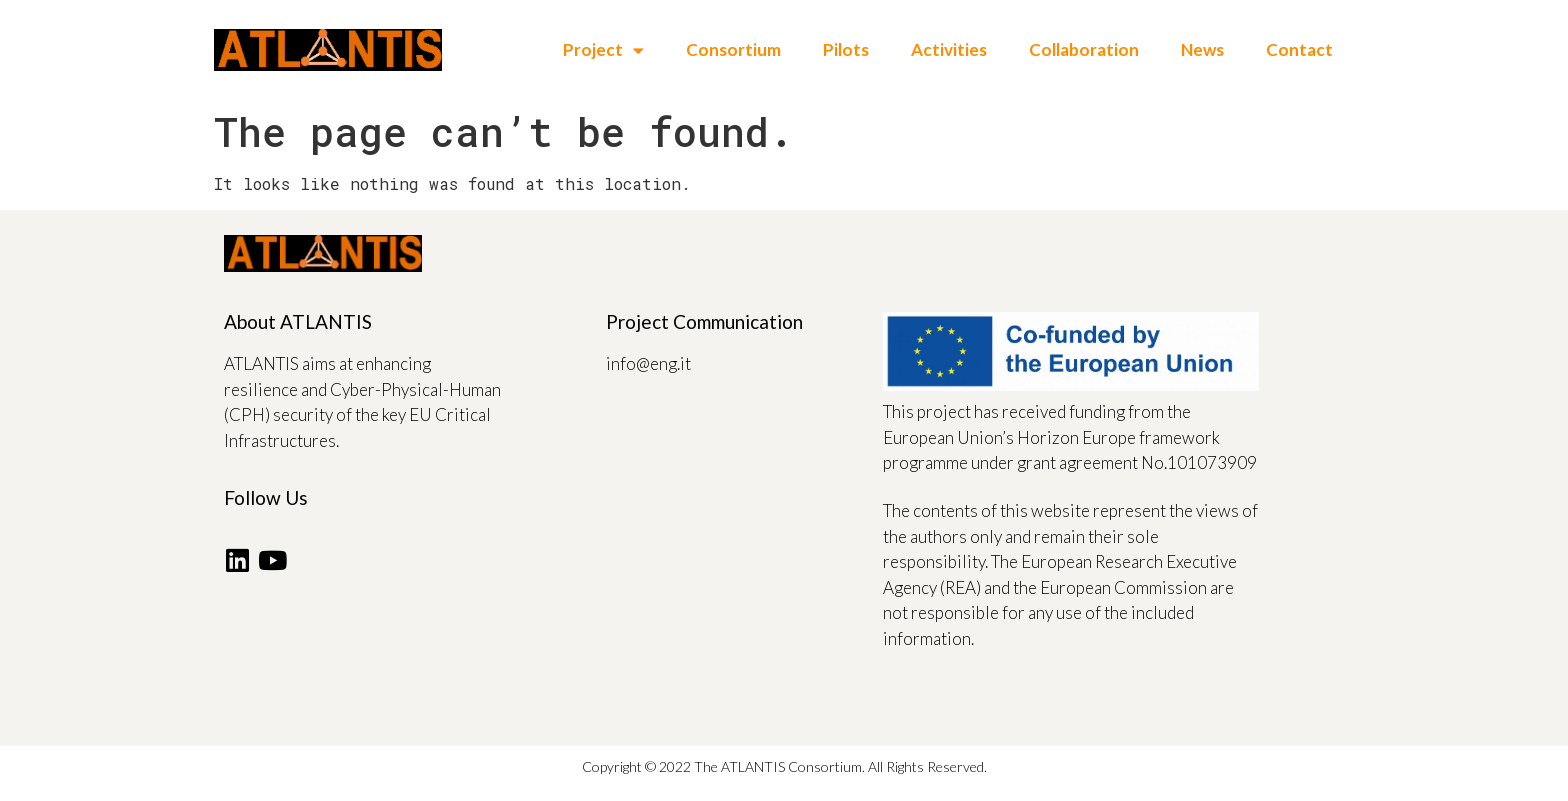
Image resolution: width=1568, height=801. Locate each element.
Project (603, 50)
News (1202, 49)
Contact (1299, 49)
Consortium (733, 49)
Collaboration (1084, 49)
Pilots (846, 49)
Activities (949, 49)
